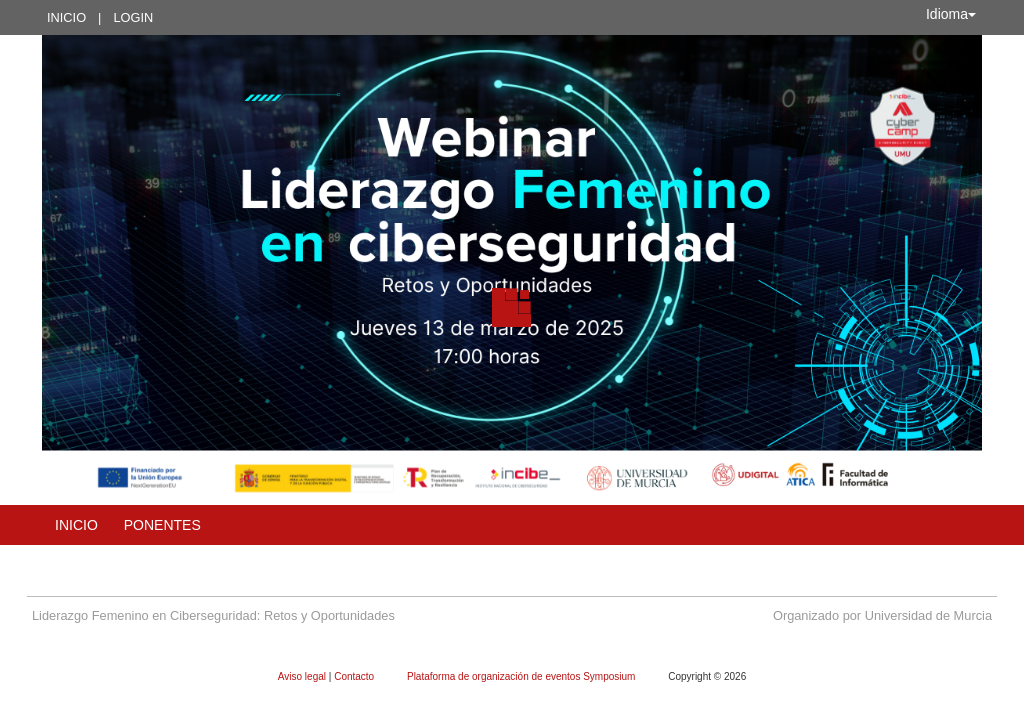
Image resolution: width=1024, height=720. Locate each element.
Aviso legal (303, 676)
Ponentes (162, 525)
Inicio (66, 17)
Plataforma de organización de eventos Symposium (522, 676)
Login (133, 17)
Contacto (355, 676)
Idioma (951, 14)
